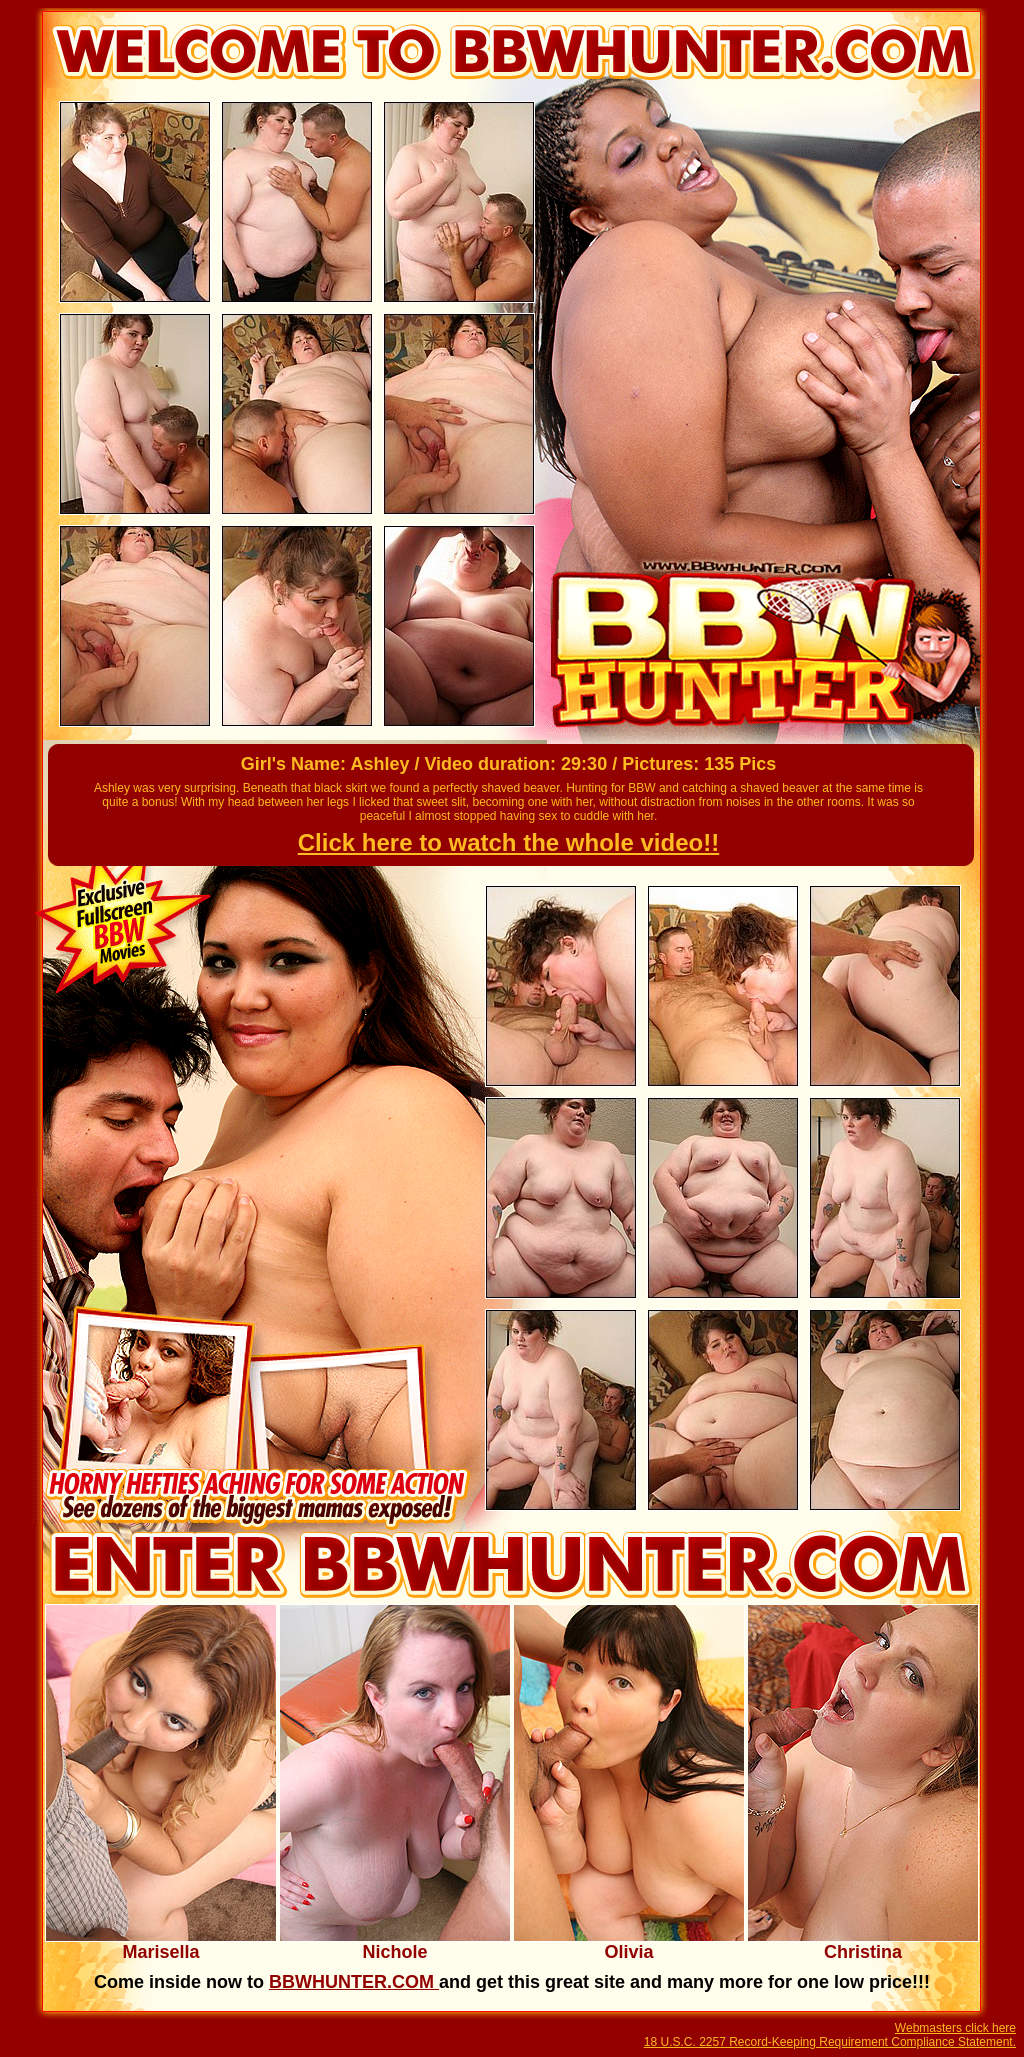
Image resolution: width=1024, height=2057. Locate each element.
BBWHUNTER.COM (354, 1982)
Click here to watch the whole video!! (508, 842)
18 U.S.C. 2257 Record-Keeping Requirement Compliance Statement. (830, 2042)
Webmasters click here (955, 2028)
